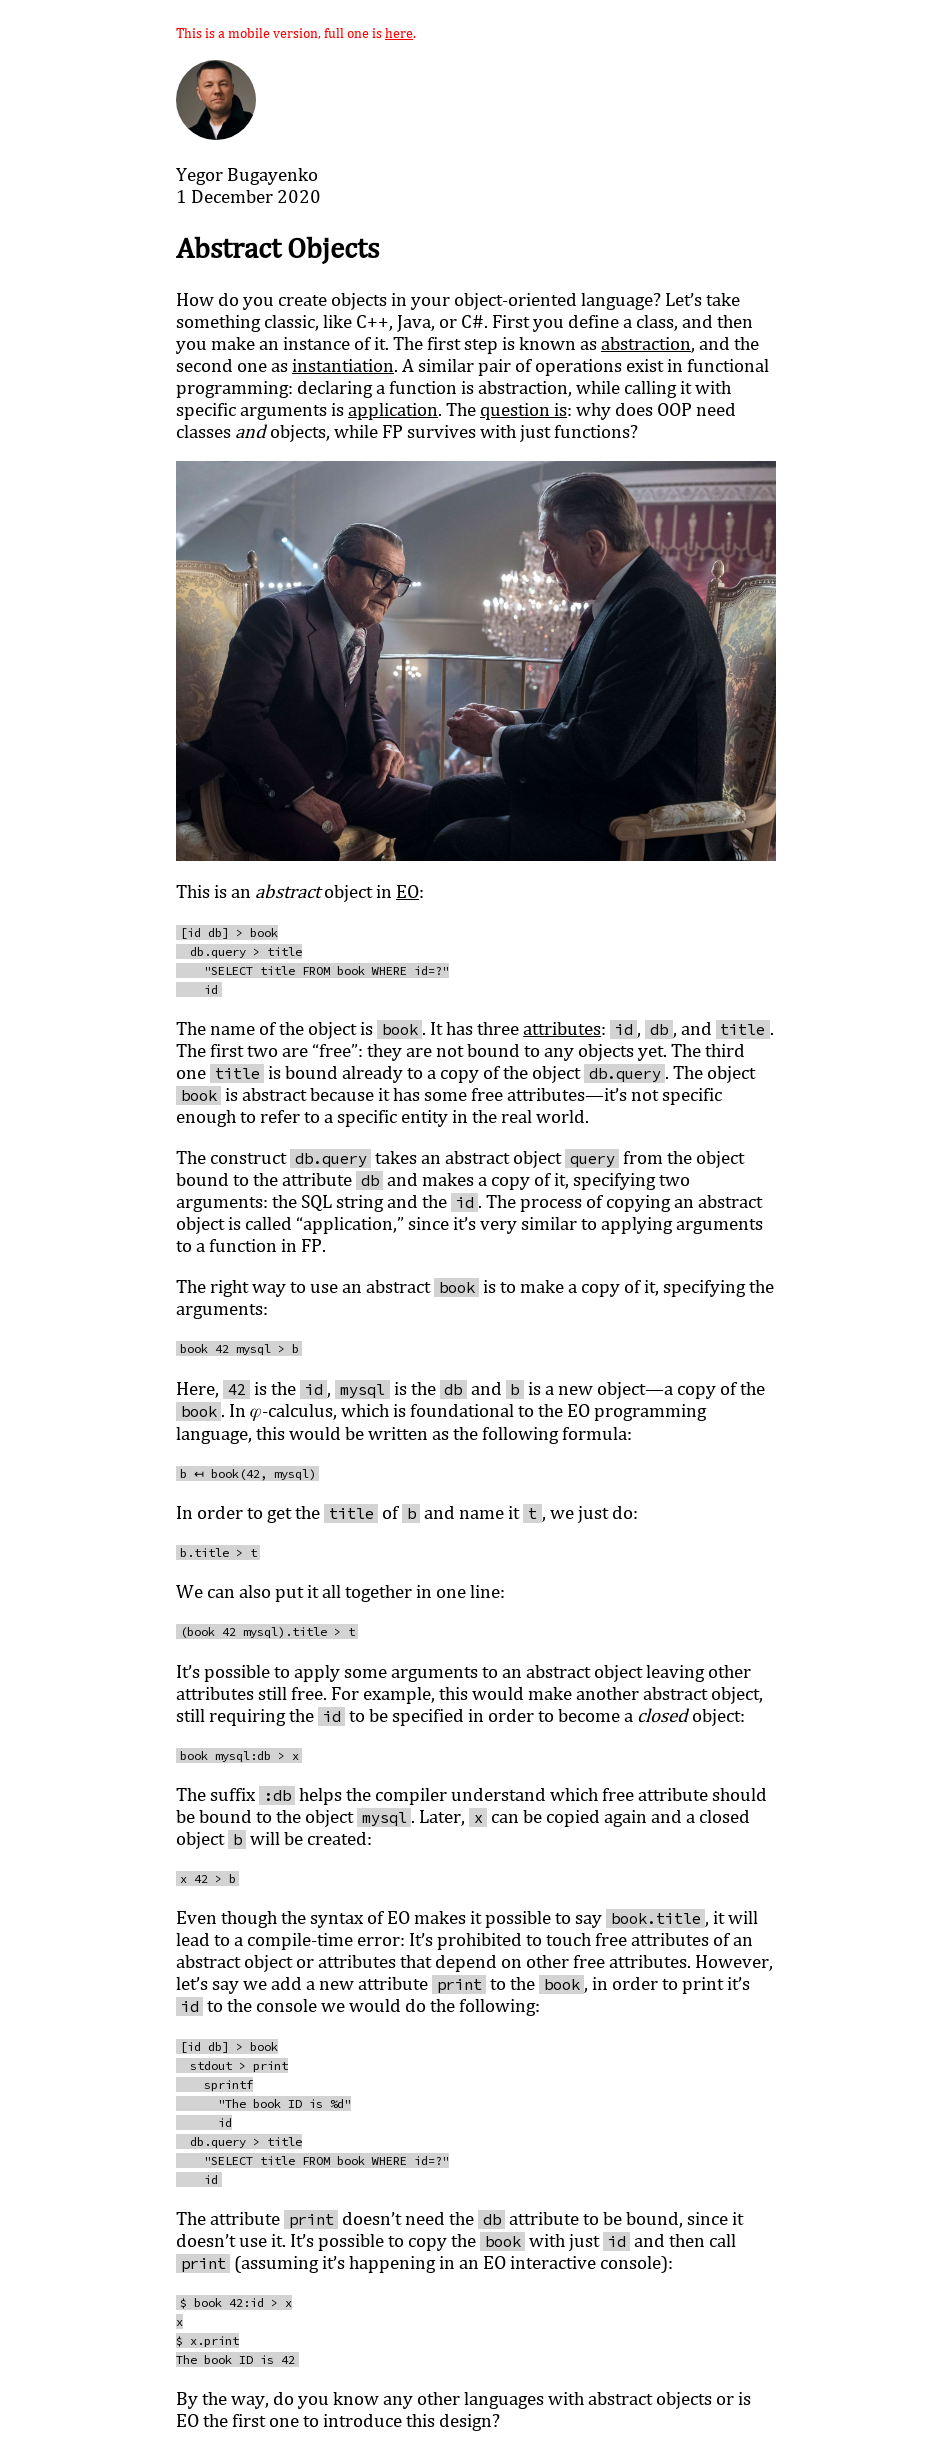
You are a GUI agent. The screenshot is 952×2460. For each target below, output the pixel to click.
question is (523, 409)
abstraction (646, 343)
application (393, 409)
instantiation (343, 365)
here (399, 32)
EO (407, 891)
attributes (562, 1028)
